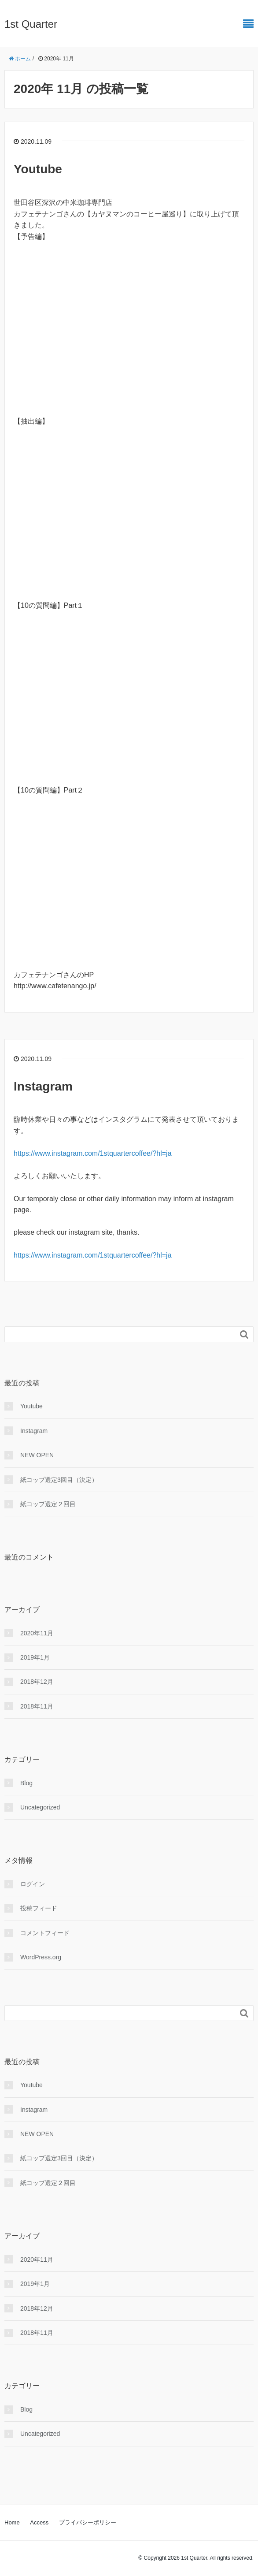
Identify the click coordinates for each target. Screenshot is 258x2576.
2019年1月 (35, 1657)
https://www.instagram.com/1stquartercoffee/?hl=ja (93, 1153)
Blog (26, 1783)
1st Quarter (30, 24)
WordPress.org (40, 1957)
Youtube (38, 169)
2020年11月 (36, 1633)
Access (39, 2522)
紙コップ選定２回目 (48, 1504)
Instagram (43, 1086)
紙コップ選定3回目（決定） (59, 1479)
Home (12, 2522)
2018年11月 (36, 1706)
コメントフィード (45, 1932)
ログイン (32, 1883)
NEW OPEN (37, 1455)
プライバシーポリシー (87, 2522)
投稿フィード (38, 1908)
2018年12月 (36, 1681)
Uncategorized (40, 1807)
